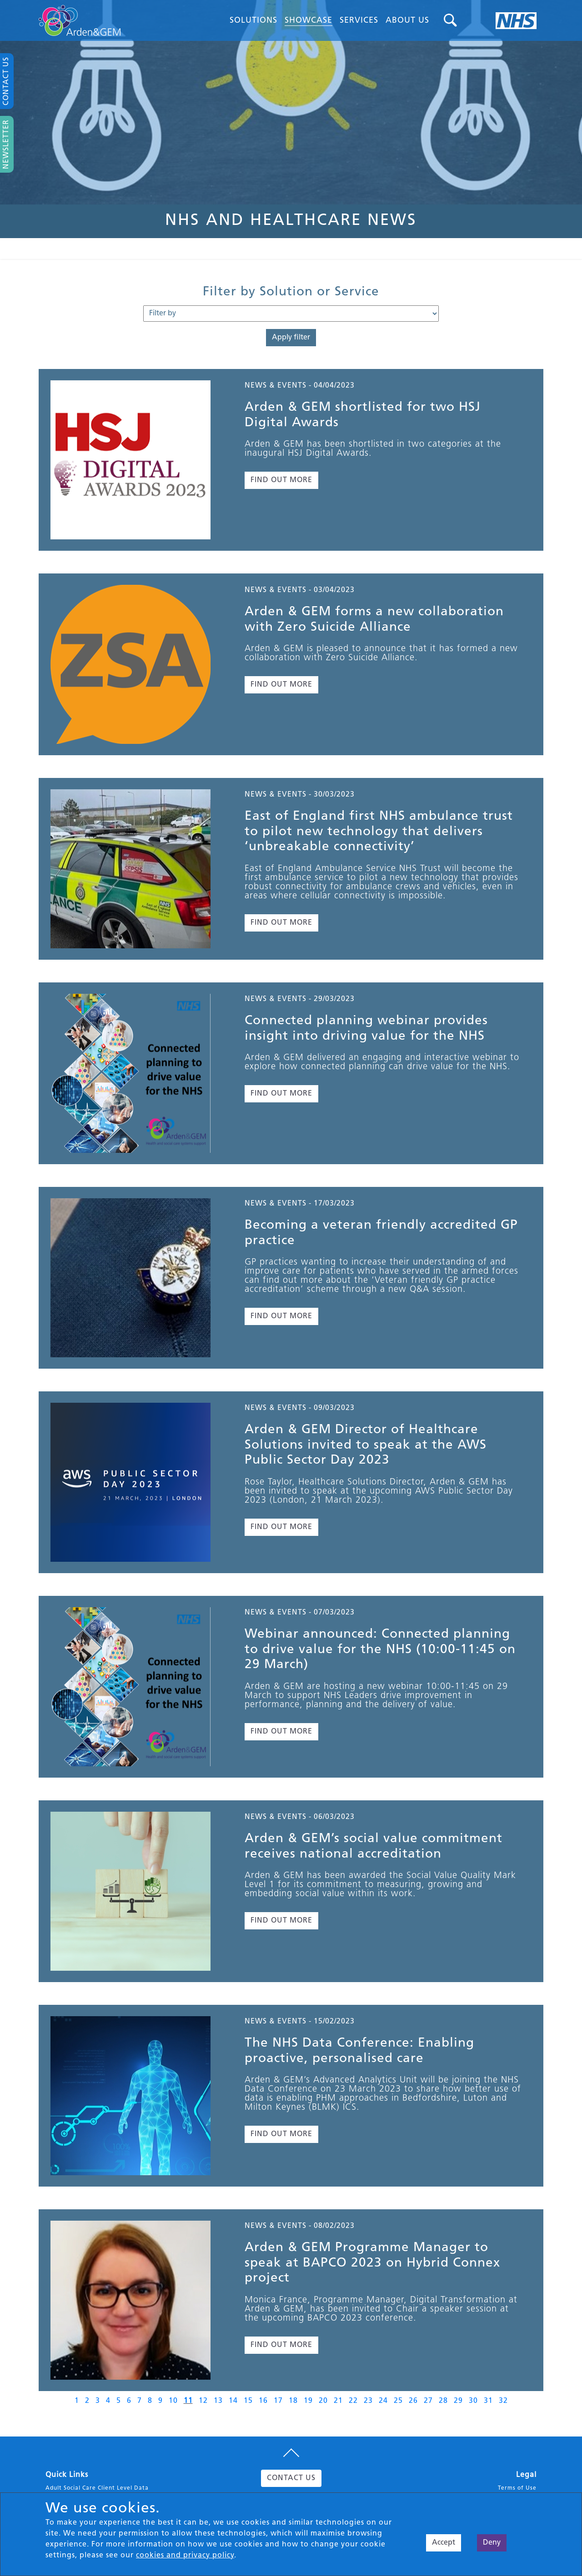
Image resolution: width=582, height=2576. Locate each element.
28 (443, 2401)
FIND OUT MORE (281, 480)
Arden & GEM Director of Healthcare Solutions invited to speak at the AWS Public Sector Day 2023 (366, 1445)
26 (413, 2401)
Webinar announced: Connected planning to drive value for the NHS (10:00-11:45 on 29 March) (380, 1649)
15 (248, 2401)
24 (383, 2401)
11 (188, 2401)
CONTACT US (291, 2478)
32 (503, 2401)
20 (323, 2401)
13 (218, 2401)
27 (428, 2401)
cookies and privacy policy (185, 2555)
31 (488, 2401)
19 (308, 2401)
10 (173, 2401)
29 (458, 2401)
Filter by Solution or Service (291, 292)
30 (473, 2401)
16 (263, 2401)
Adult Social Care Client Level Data (97, 2488)
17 (278, 2401)
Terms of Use (517, 2488)
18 (293, 2401)
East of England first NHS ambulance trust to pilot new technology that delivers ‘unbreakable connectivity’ (379, 831)
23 (368, 2401)
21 (338, 2401)
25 (398, 2401)
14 (233, 2401)
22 (353, 2401)
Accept (443, 2542)
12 (203, 2401)
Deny (492, 2542)
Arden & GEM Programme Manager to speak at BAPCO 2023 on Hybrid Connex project (372, 2263)
